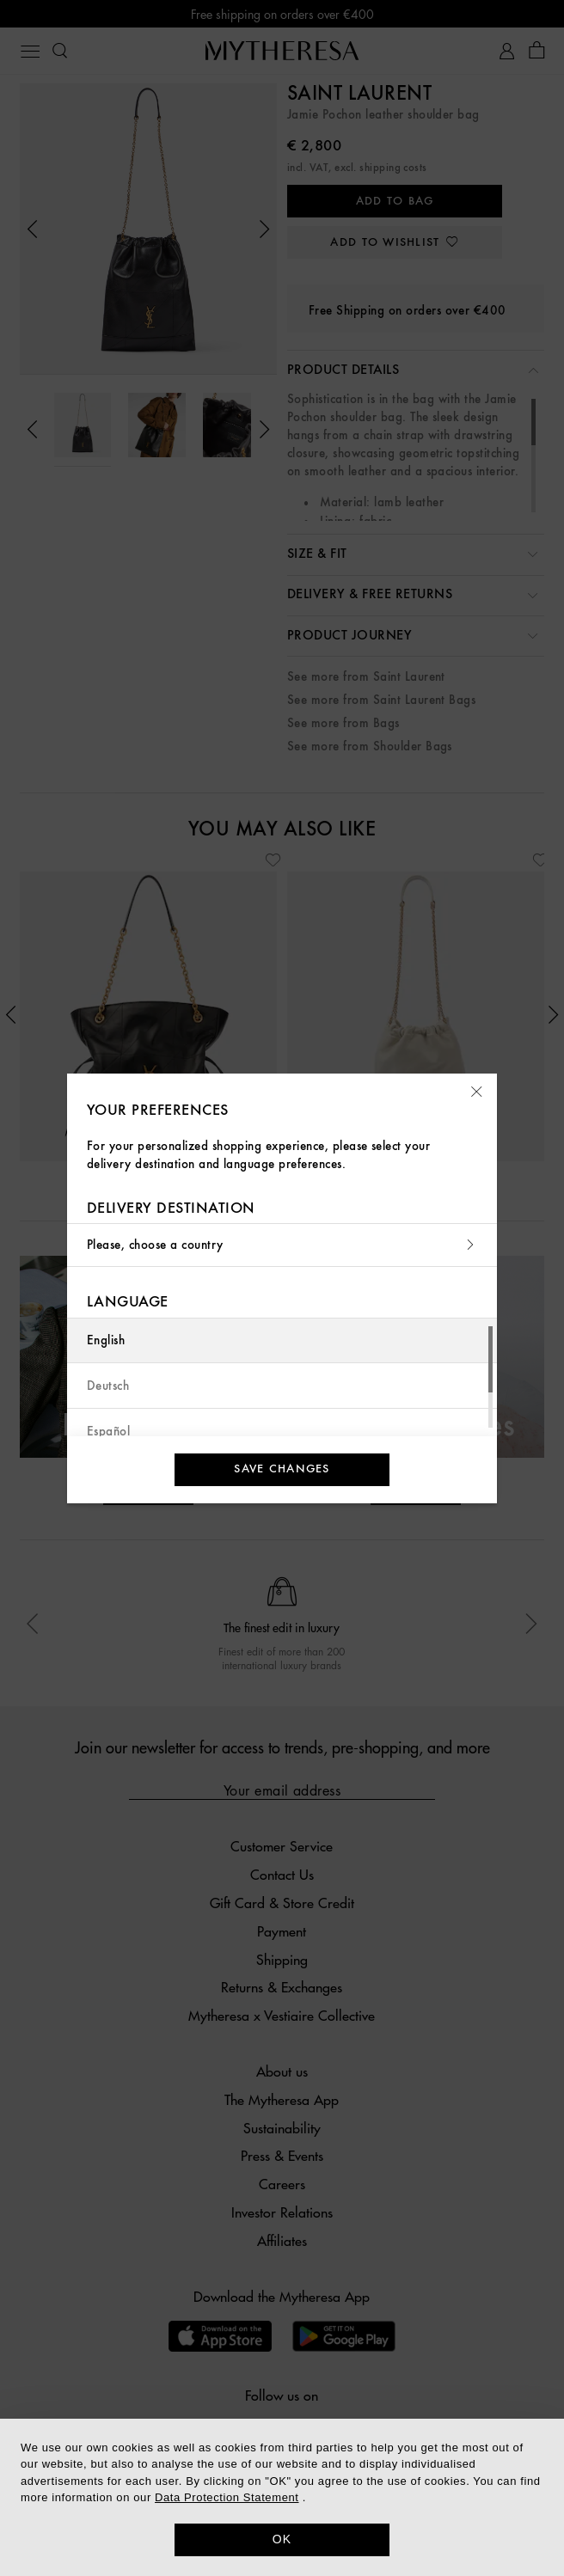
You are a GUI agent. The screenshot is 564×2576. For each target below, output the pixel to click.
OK (282, 2539)
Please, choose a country (282, 1245)
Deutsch (108, 1386)
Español (108, 1431)
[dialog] (282, 2497)
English (106, 1340)
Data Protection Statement (226, 2497)
